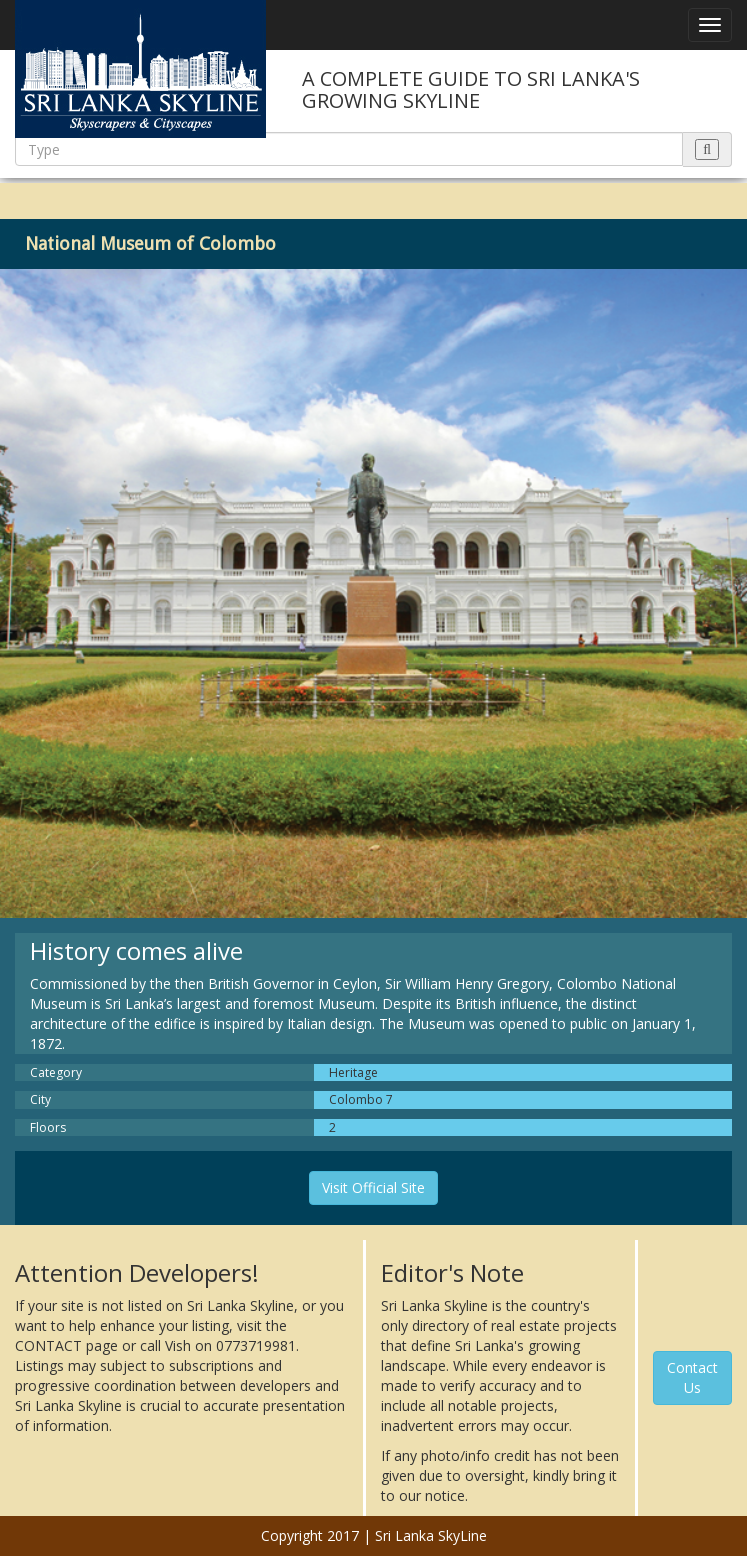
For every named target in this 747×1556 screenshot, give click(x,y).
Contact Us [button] (692, 1377)
